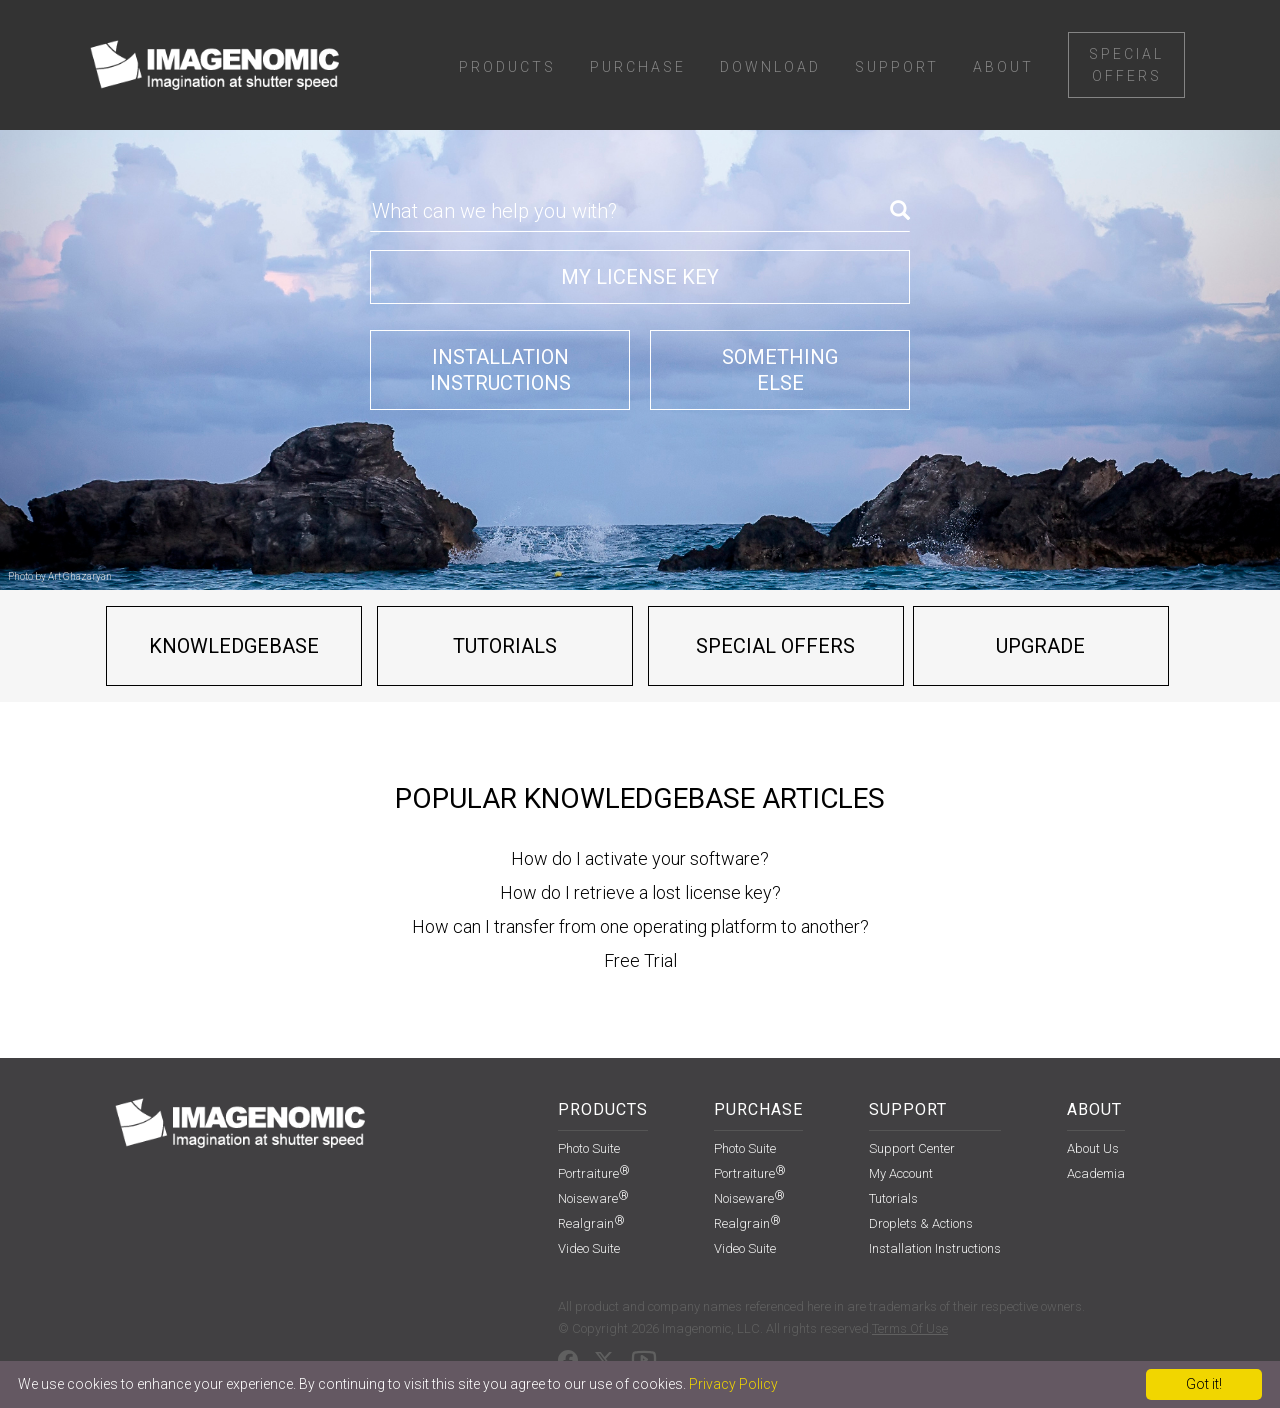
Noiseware (593, 1198)
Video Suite (589, 1248)
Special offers (775, 646)
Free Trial (640, 960)
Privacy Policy (733, 1384)
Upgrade (1040, 646)
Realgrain (591, 1223)
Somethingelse (780, 370)
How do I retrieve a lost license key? (640, 892)
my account (901, 1173)
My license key (640, 277)
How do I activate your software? (640, 858)
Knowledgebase (234, 646)
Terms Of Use (910, 1328)
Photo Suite (589, 1148)
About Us (1093, 1148)
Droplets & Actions (921, 1223)
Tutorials (505, 646)
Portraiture (594, 1173)
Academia (1096, 1173)
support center (912, 1148)
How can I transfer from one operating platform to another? (640, 926)
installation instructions (935, 1248)
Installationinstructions (500, 370)
